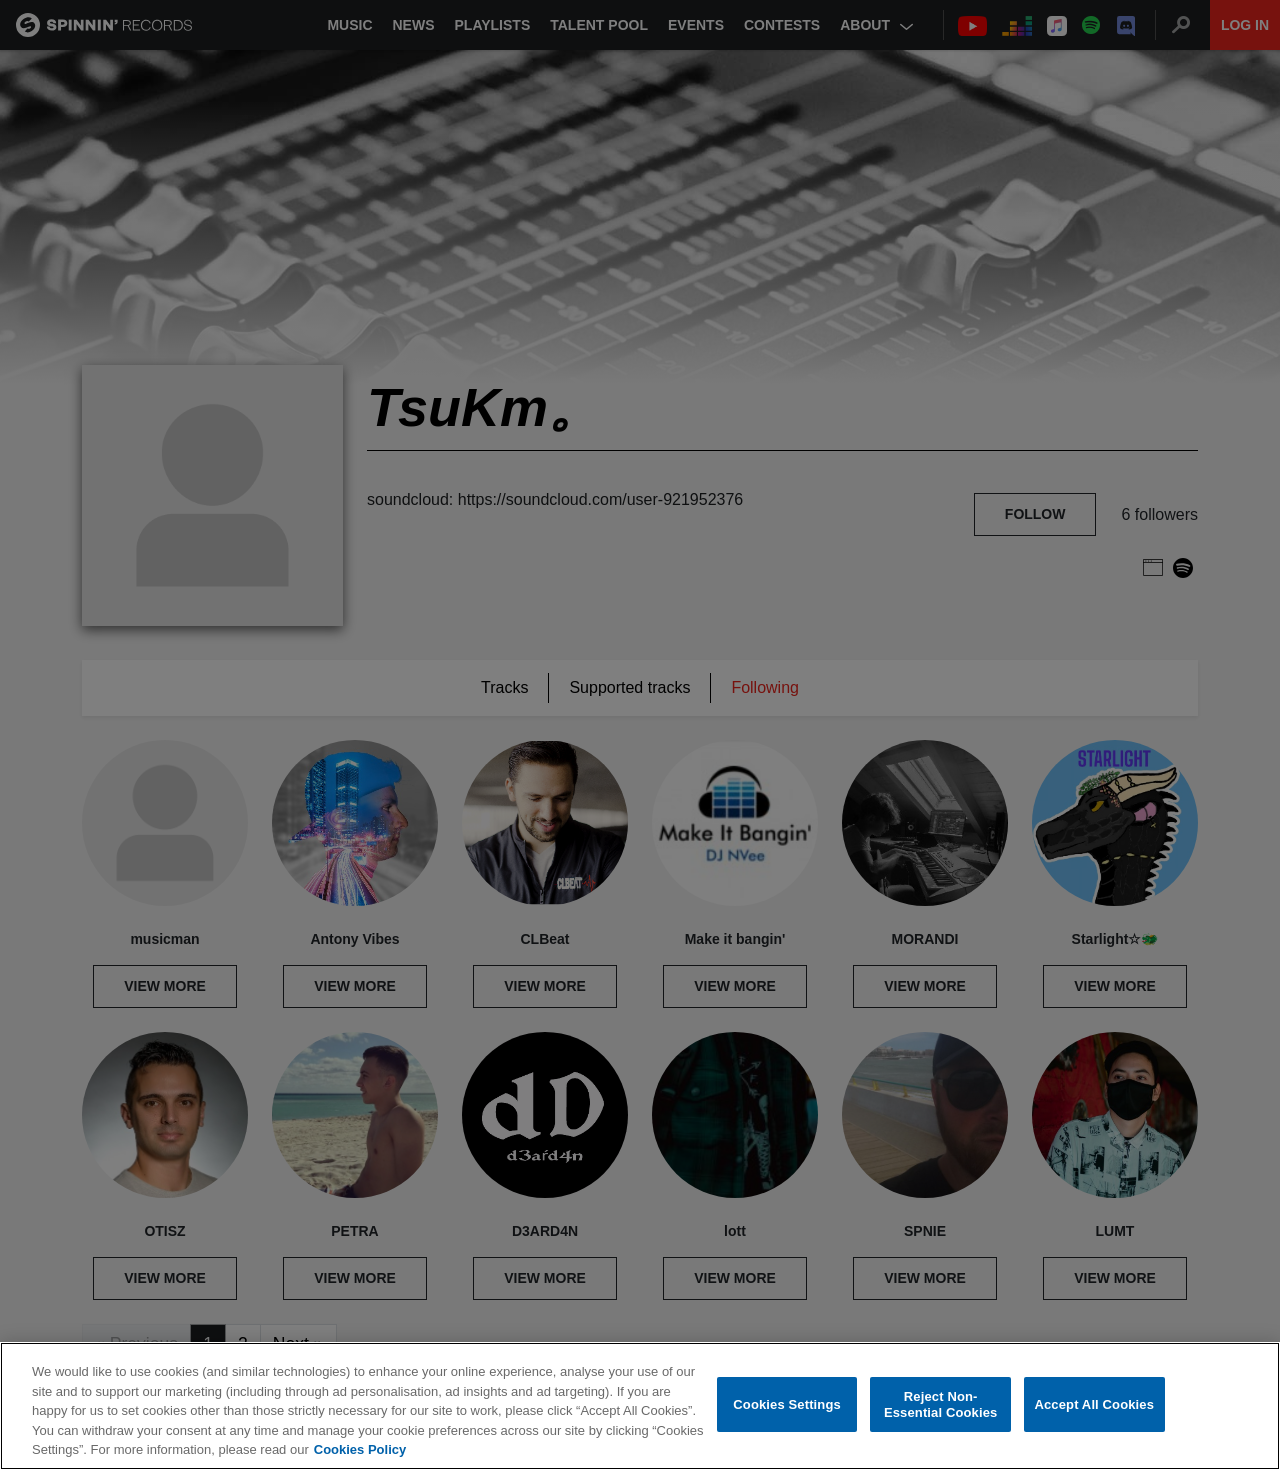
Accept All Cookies (1094, 1404)
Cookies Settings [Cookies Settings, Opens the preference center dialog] (787, 1404)
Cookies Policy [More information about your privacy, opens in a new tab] (360, 1449)
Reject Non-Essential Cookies (940, 1404)
